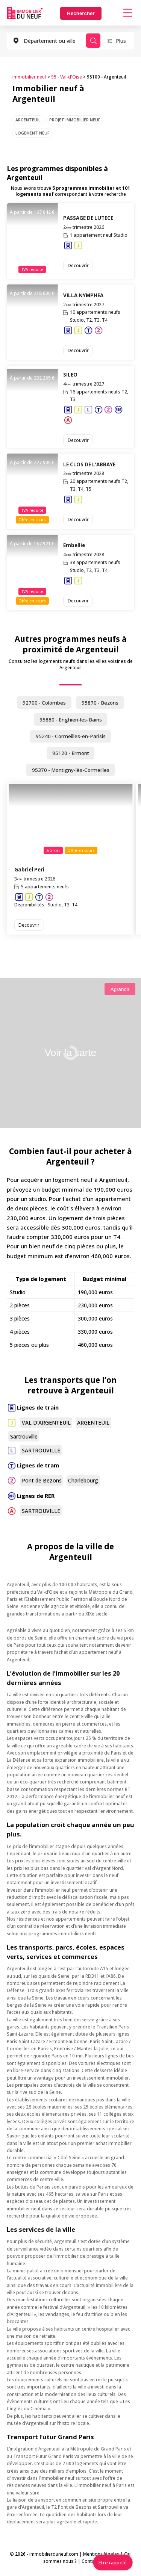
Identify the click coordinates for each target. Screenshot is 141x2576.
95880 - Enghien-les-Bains (70, 719)
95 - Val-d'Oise (66, 77)
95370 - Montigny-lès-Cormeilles (70, 770)
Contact (90, 2561)
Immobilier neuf (29, 77)
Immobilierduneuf (24, 13)
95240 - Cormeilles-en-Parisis (71, 736)
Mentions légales (101, 2554)
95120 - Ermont (70, 753)
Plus (121, 40)
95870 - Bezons (100, 702)
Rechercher (80, 13)
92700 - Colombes (44, 702)
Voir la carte (70, 1052)
